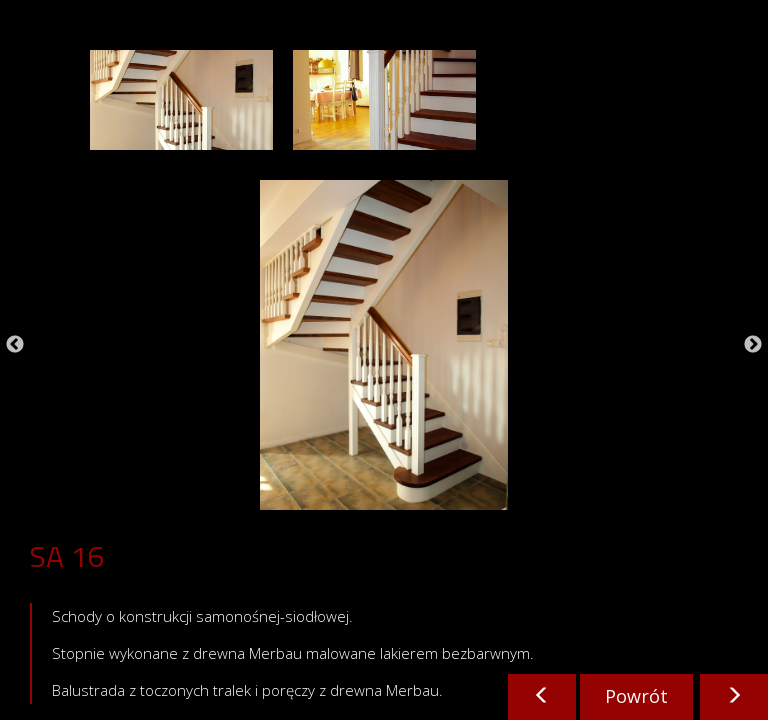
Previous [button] (15, 345)
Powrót (636, 696)
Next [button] (753, 345)
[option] (181, 100)
